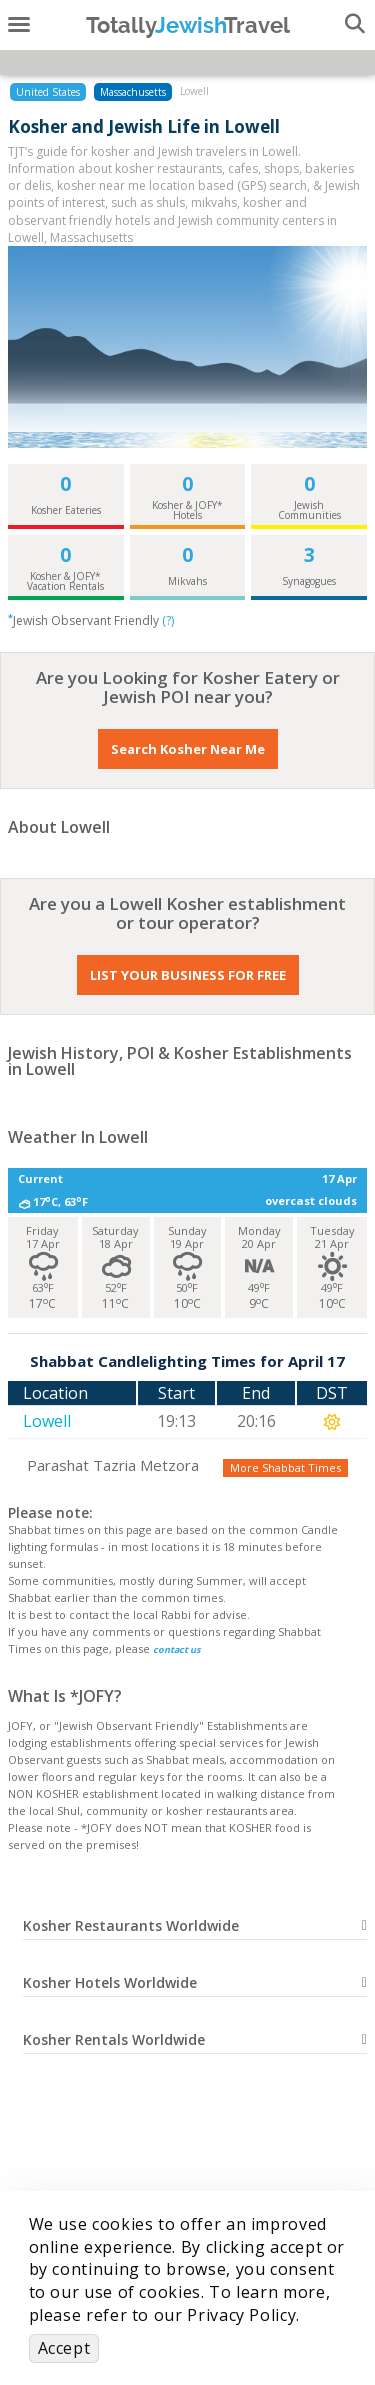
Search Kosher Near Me (188, 749)
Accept (64, 2348)
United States (48, 92)
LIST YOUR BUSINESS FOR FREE (188, 975)
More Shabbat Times (285, 1467)
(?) (168, 620)
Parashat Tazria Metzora (113, 1465)
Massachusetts (133, 92)
